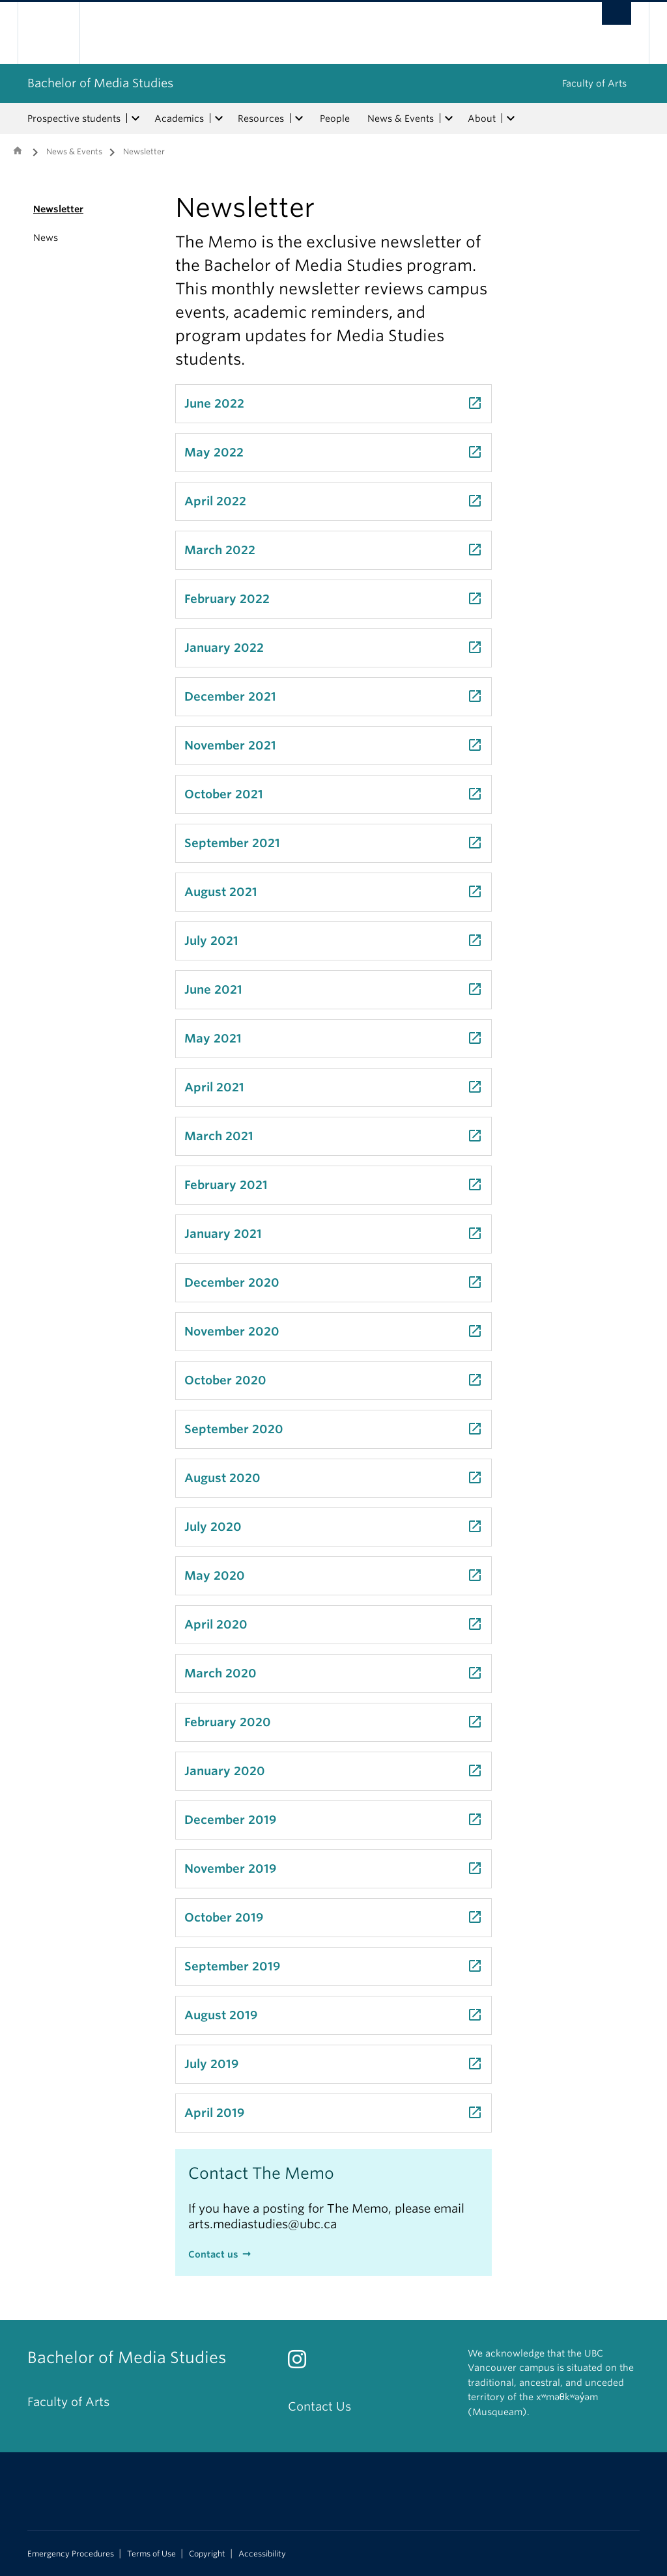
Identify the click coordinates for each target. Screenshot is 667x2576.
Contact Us (319, 2406)
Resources (261, 118)
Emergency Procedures (70, 2553)
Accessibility (262, 2553)
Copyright (207, 2553)
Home (17, 150)
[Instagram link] (302, 2363)
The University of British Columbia (58, 33)
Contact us (213, 2254)
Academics (179, 118)
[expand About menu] (511, 118)
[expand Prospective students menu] (135, 118)
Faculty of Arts (594, 83)
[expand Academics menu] (219, 118)
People (335, 118)
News (45, 237)
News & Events (400, 118)
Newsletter (58, 209)
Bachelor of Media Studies (100, 83)
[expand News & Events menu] (449, 118)
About (482, 118)
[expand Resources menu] (299, 118)
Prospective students (74, 118)
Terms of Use (151, 2553)
